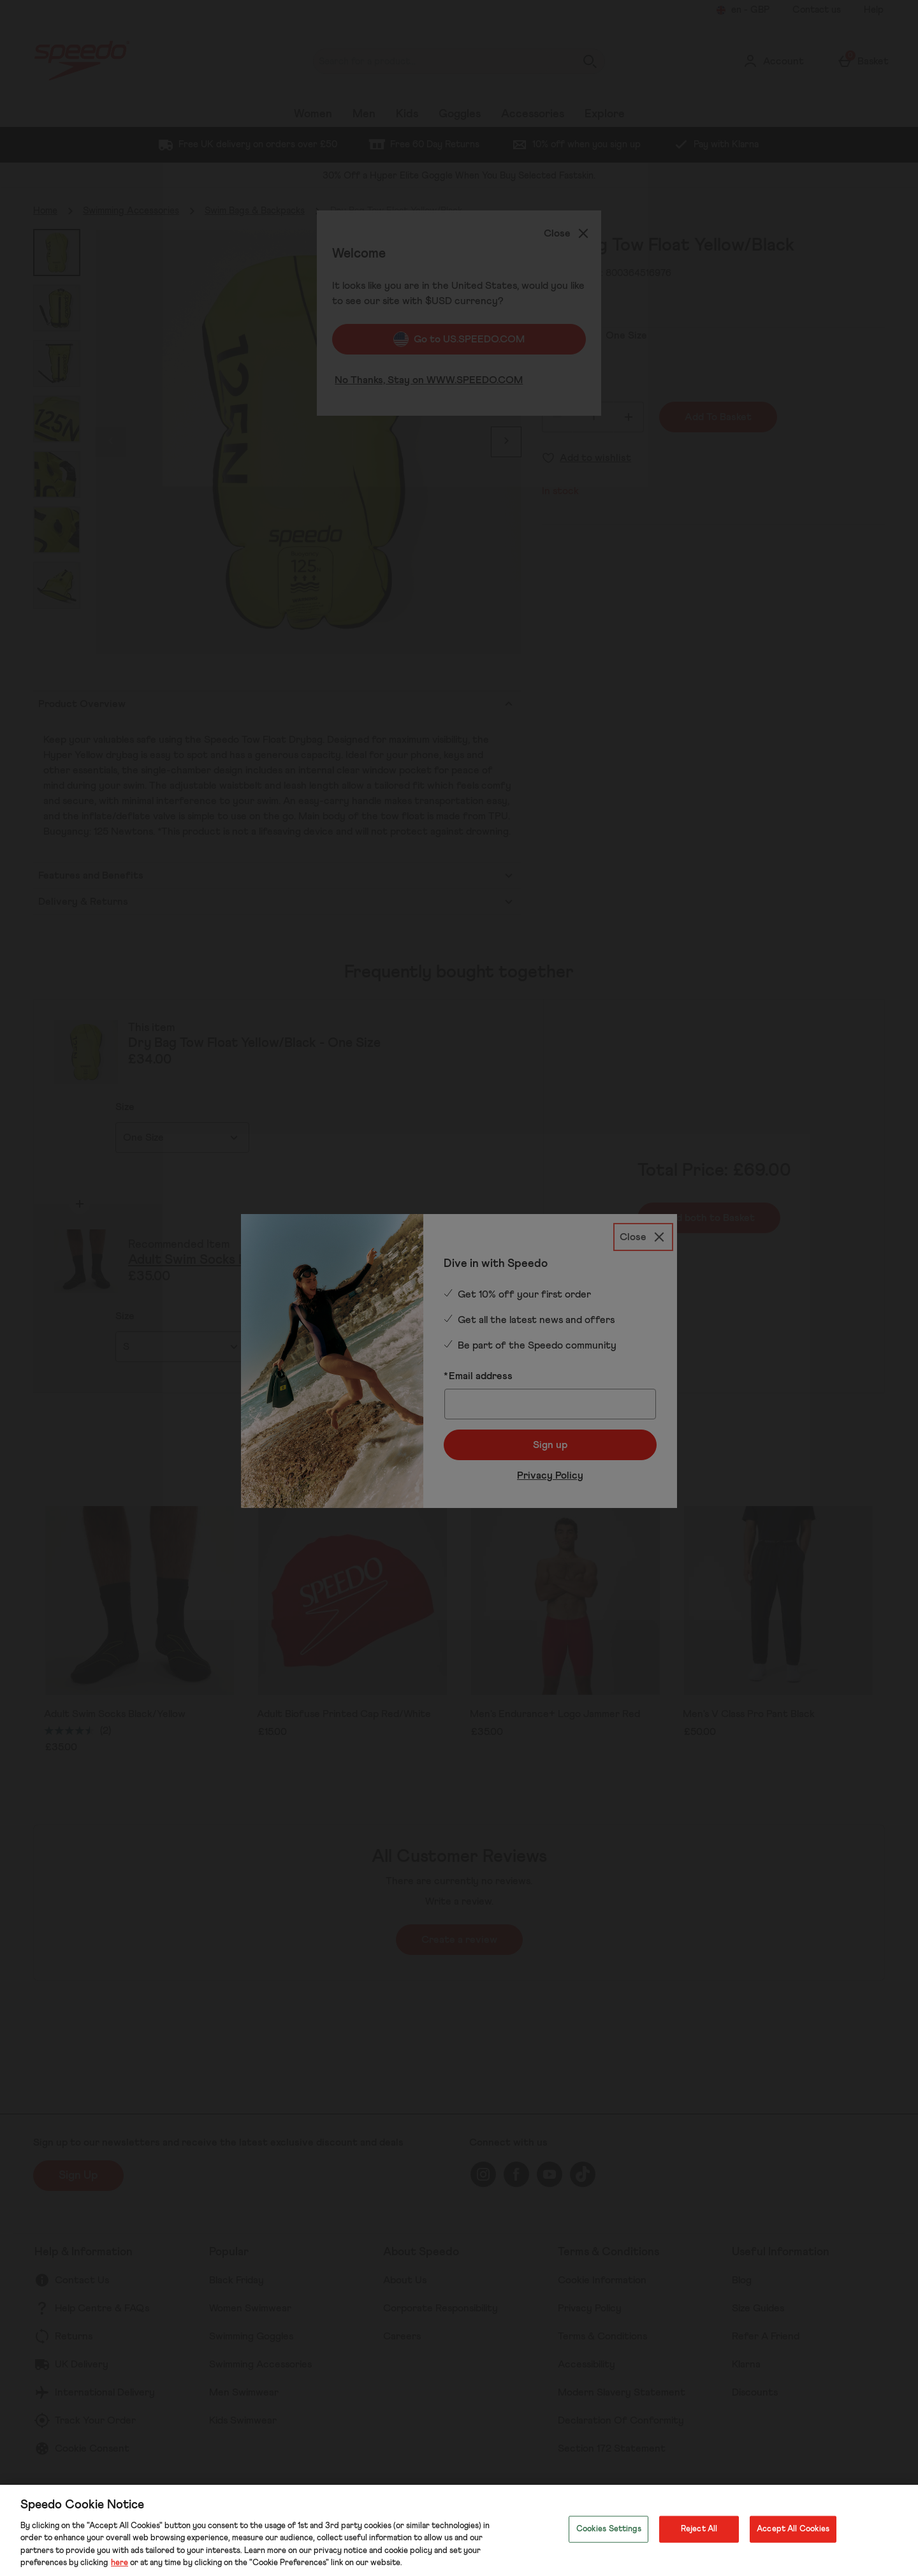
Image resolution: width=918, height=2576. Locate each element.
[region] (459, 2530)
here (119, 2563)
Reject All (699, 2529)
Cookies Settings (608, 2529)
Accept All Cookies (793, 2529)
